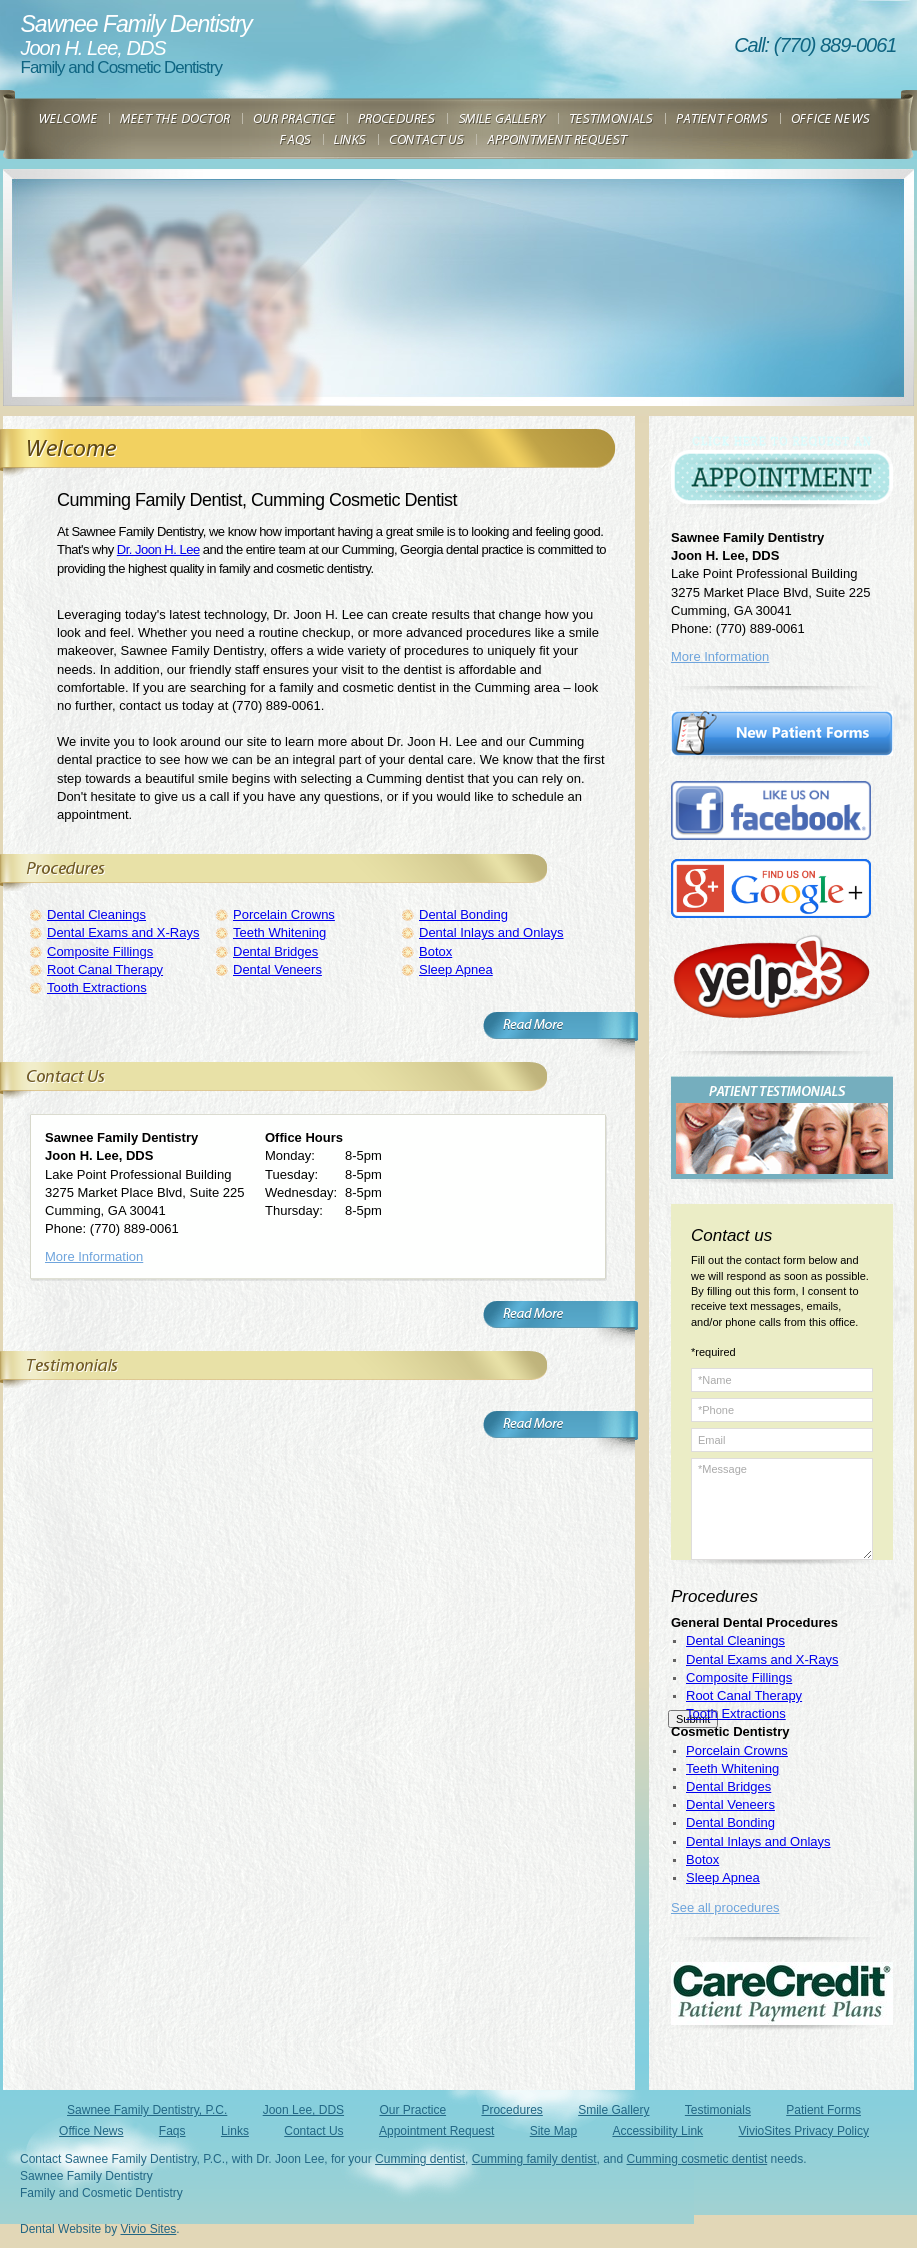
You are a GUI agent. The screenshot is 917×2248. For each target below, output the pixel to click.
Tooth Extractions (97, 987)
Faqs (172, 2131)
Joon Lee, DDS (303, 2110)
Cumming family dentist (534, 2159)
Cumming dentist (420, 2159)
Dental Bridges (275, 951)
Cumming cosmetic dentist (697, 2159)
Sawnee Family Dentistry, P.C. (147, 2110)
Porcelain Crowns (284, 914)
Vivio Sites (149, 2229)
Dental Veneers (277, 969)
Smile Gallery (613, 2110)
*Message (782, 1509)
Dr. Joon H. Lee (158, 549)
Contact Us (313, 2131)
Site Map (553, 2131)
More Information (94, 1256)
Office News (91, 2131)
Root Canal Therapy (105, 969)
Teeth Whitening (279, 932)
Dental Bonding (463, 914)
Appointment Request (436, 2131)
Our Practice (412, 2110)
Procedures (511, 2110)
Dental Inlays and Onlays (491, 932)
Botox (435, 951)
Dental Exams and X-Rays (123, 932)
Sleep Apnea (456, 969)
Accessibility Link (657, 2131)
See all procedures (725, 1907)
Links (235, 2131)
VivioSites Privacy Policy (803, 2131)
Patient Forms (823, 2110)
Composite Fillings (100, 951)
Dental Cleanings (96, 914)
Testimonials (718, 2110)
